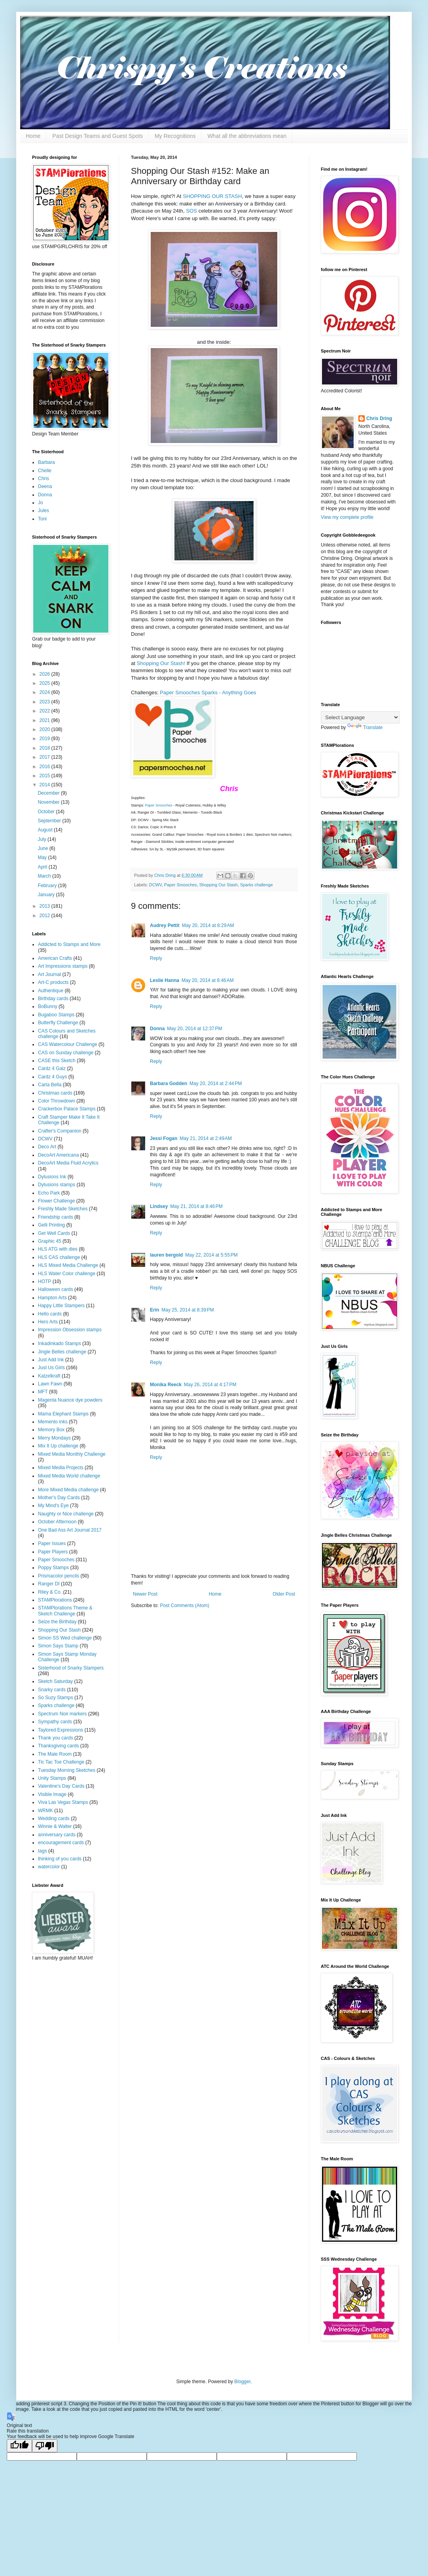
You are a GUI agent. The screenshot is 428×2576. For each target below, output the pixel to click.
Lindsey (159, 1206)
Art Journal (49, 974)
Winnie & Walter (55, 1826)
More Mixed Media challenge (68, 1489)
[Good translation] (19, 2445)
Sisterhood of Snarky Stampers (71, 1668)
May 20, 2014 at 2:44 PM (215, 1083)
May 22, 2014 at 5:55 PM (211, 1255)
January (47, 894)
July (42, 839)
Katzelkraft (49, 1376)
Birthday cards (53, 998)
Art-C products (53, 982)
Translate (365, 727)
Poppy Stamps (53, 1567)
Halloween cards (55, 1289)
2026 (45, 674)
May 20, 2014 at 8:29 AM (208, 925)
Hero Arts (48, 1322)
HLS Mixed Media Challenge (68, 1265)
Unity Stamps (52, 1778)
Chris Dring (379, 418)
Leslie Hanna (164, 980)
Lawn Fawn (50, 1384)
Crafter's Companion (59, 1131)
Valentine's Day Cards (61, 1786)
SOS (191, 211)
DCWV (155, 884)
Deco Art (47, 1146)
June (43, 848)
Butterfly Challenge (58, 1022)
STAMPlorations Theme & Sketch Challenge (65, 1610)
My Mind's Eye (53, 1505)
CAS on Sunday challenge (65, 1052)
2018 (45, 748)
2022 (45, 711)
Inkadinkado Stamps (59, 1343)
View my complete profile (347, 517)
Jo (40, 502)
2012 (45, 915)
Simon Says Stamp (58, 1646)
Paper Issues (52, 1543)
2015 (45, 775)
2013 (45, 906)
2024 (45, 692)
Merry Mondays (54, 1438)
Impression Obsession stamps (70, 1329)
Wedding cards (54, 1818)
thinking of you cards (59, 1859)
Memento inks (53, 1422)
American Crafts (55, 958)
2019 (45, 738)
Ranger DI (49, 1584)
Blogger (242, 2381)
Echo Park (49, 1193)
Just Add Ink (51, 1359)
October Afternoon (57, 1521)
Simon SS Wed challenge (65, 1638)
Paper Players (53, 1552)
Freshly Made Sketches (62, 1209)
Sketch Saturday (55, 1681)
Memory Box (51, 1429)
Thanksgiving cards (58, 1746)
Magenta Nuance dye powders (70, 1400)
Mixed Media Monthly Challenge (72, 1454)
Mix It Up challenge (58, 1446)
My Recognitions (175, 136)
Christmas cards (55, 1093)
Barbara (46, 462)
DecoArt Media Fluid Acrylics (68, 1163)
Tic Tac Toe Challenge (61, 1762)
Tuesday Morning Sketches (66, 1770)
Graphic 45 (49, 1241)
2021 (45, 720)
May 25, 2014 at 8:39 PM (187, 1310)
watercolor (49, 1866)
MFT (43, 1391)
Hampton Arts (52, 1297)
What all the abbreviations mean (246, 136)
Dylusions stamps (56, 1184)
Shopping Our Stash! (161, 663)
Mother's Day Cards (59, 1497)
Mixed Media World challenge (69, 1476)
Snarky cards (52, 1689)
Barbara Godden (168, 1083)
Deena (45, 486)
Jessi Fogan (163, 1138)
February (48, 885)
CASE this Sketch (57, 1060)
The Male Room (55, 1754)
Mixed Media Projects (60, 1467)
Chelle (44, 470)
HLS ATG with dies (58, 1249)
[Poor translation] (44, 2445)
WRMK (45, 1810)
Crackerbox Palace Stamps (66, 1109)
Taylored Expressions (60, 1730)
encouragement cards (61, 1842)
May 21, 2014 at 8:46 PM (196, 1206)
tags (42, 1851)
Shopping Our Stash (218, 884)
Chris (43, 478)
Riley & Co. (50, 1592)
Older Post (284, 1594)
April (43, 867)
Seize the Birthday (57, 1621)
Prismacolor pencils (58, 1576)
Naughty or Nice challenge (66, 1514)
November (49, 802)
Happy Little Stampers (61, 1305)
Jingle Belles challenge (62, 1352)
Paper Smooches (158, 805)
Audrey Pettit (165, 925)
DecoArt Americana (58, 1155)
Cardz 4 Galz (52, 1068)
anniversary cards (57, 1834)
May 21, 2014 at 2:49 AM (206, 1138)
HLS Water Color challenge (66, 1273)
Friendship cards (55, 1217)
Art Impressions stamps (62, 966)
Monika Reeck (166, 1384)
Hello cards (50, 1314)
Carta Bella (49, 1084)
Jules (43, 510)
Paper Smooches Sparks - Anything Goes (208, 692)
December (49, 793)
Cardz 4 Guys (52, 1077)
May (43, 857)
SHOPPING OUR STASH (212, 196)
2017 (45, 757)
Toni (42, 519)
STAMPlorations (55, 1600)
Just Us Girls (51, 1367)
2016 (45, 766)
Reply (156, 958)
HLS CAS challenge (59, 1257)
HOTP (44, 1281)
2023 (45, 702)
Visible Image (52, 1794)
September (50, 820)
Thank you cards (55, 1738)
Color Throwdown (56, 1101)
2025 (45, 683)
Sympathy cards (55, 1721)
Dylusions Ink (52, 1177)
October (47, 811)
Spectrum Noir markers (62, 1714)
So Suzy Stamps (55, 1697)
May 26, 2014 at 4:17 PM (210, 1384)
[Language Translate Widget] (360, 717)
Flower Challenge (56, 1201)
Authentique (50, 990)
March (45, 876)
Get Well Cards (54, 1233)
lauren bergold (166, 1255)
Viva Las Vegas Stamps (63, 1802)
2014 (45, 785)
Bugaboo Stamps (56, 1015)
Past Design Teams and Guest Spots (97, 136)
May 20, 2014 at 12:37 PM (194, 1028)
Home (33, 136)
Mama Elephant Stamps (63, 1414)
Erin (154, 1310)
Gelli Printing (51, 1225)
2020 (45, 729)
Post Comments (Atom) (184, 1605)
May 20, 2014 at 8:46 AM (208, 980)
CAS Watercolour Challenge (67, 1044)
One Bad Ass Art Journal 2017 (70, 1530)
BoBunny (47, 1006)
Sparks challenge (256, 884)
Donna (157, 1028)
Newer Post (145, 1594)
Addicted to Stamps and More (69, 944)
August (46, 830)
